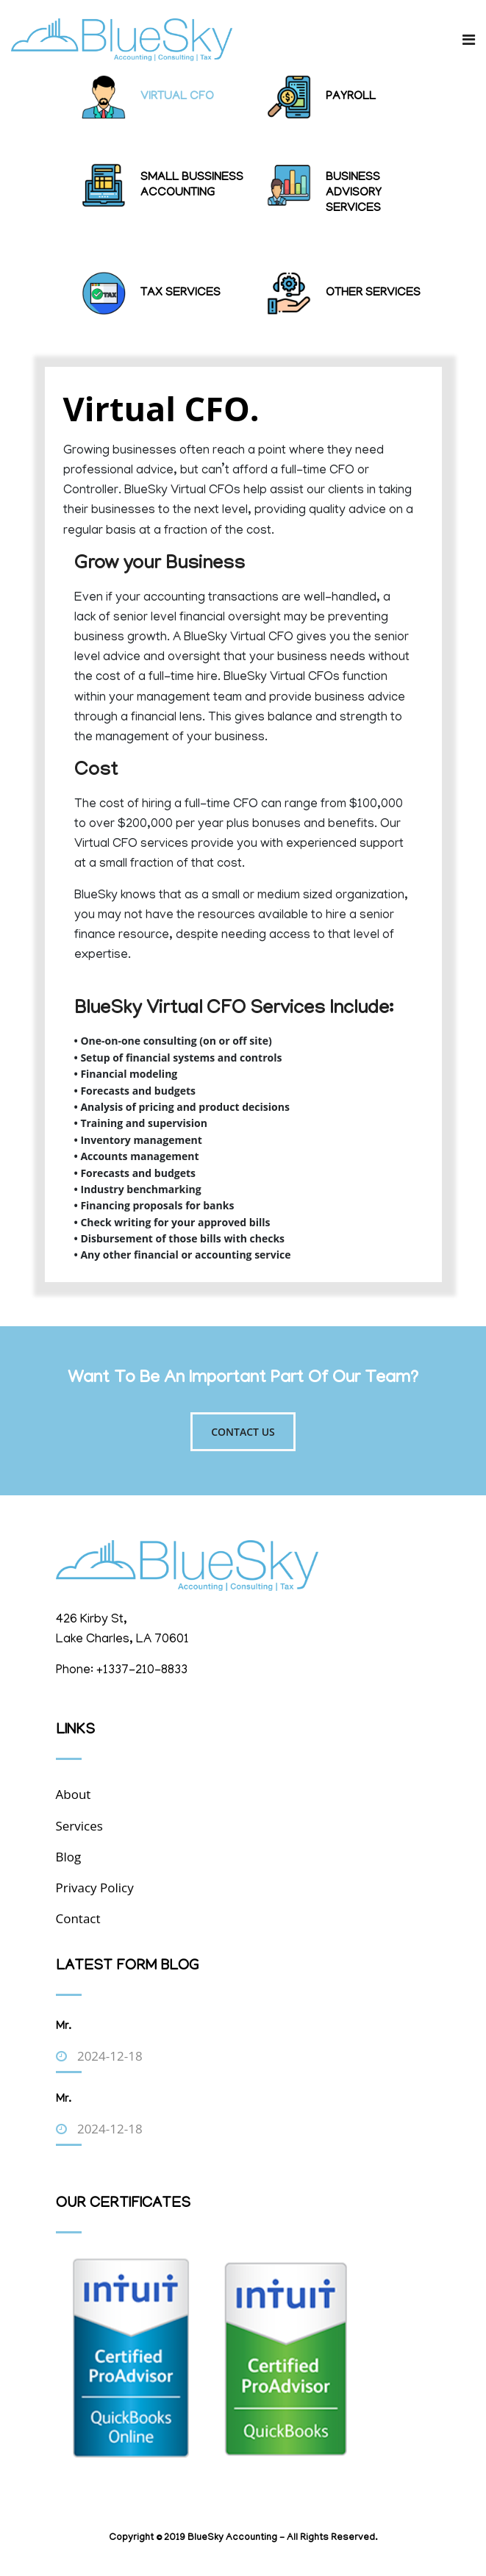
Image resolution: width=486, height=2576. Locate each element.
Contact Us (243, 1432)
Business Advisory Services (354, 193)
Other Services (373, 293)
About (73, 1794)
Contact (78, 1918)
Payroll (351, 97)
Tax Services (180, 293)
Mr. (63, 2027)
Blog (69, 1856)
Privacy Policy (95, 1887)
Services (79, 1825)
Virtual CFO (177, 97)
